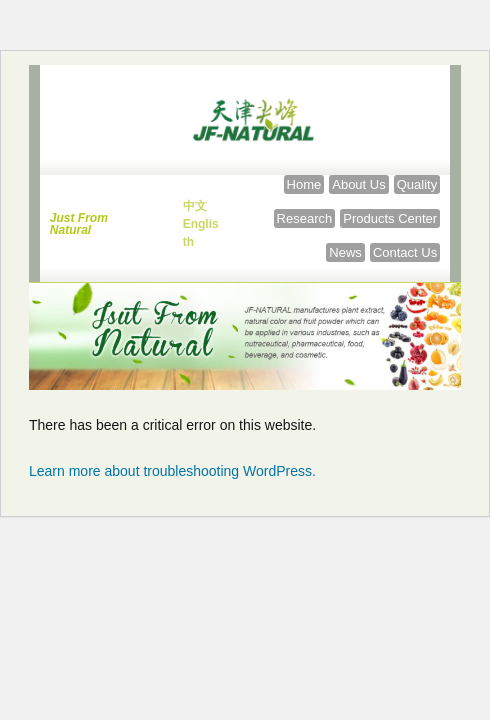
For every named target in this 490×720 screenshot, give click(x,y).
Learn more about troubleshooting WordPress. (172, 471)
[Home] (304, 184)
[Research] (305, 218)
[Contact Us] (405, 252)
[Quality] (417, 184)
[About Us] (358, 184)
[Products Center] (390, 218)
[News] (345, 252)
